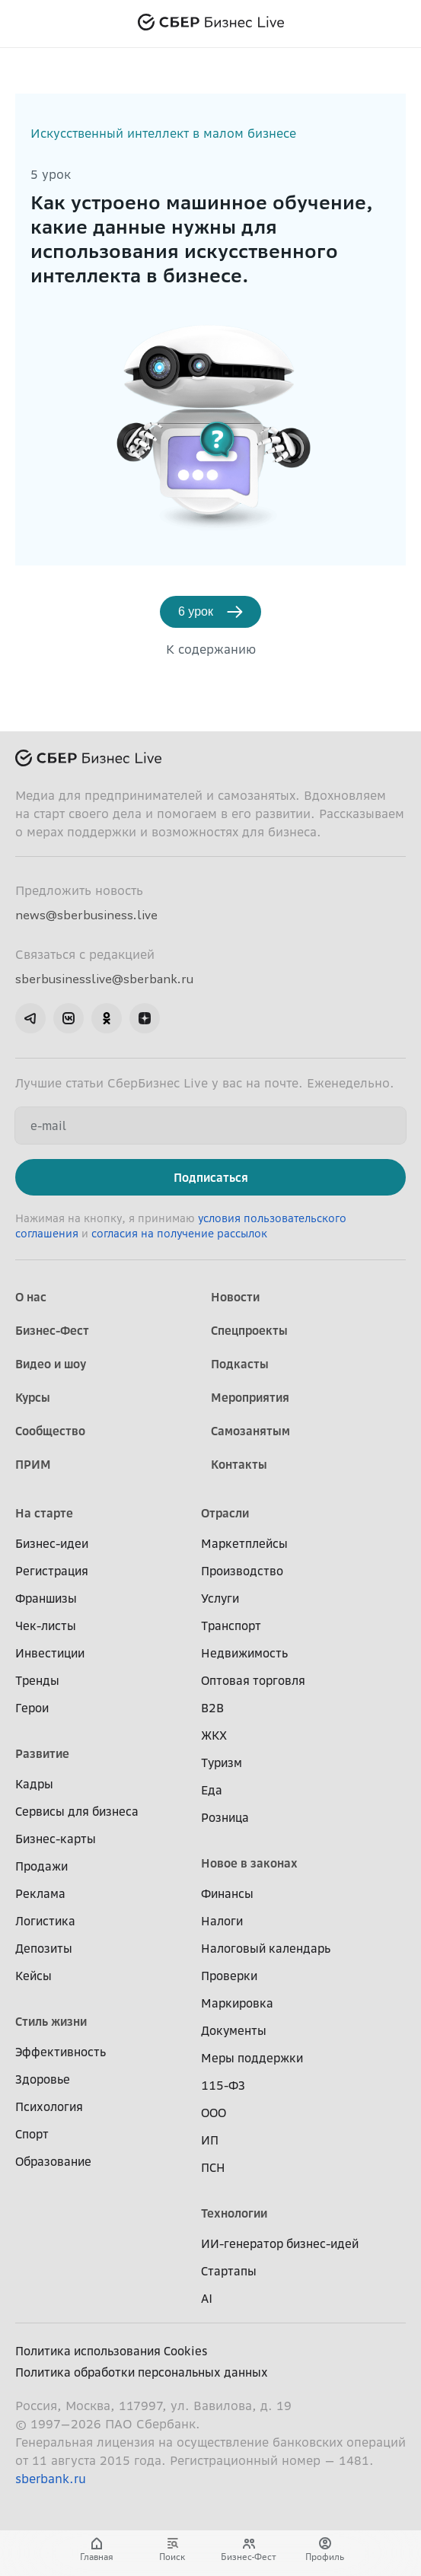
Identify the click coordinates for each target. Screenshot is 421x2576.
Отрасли (225, 1512)
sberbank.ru (50, 2478)
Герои (32, 1707)
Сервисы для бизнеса (77, 1811)
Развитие (42, 1753)
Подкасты (240, 1363)
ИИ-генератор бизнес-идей (280, 2243)
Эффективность (60, 2051)
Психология (49, 2106)
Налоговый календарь (265, 1948)
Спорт (32, 2133)
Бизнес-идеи (51, 1543)
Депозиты (43, 1948)
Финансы (227, 1893)
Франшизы (46, 1598)
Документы (233, 2030)
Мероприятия (250, 1397)
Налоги (222, 1920)
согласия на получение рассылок (179, 1233)
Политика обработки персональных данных (141, 2372)
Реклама (40, 1893)
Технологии (234, 2213)
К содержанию (211, 649)
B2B (212, 1707)
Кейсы (33, 1975)
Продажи (41, 1866)
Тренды (37, 1680)
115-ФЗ (223, 2085)
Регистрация (51, 1570)
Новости (235, 1296)
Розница (225, 1817)
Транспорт (231, 1625)
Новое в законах (249, 1863)
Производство (242, 1570)
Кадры (34, 1783)
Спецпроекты (249, 1330)
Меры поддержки (252, 2057)
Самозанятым (250, 1430)
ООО (213, 2112)
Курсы (32, 1397)
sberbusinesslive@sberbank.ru (104, 978)
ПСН (213, 2167)
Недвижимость (244, 1653)
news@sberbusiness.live (86, 914)
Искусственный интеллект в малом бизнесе (163, 133)
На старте (44, 1512)
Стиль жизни (51, 2021)
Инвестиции (50, 1653)
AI (206, 2298)
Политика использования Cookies (111, 2350)
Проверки (229, 1975)
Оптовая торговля (253, 1680)
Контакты (239, 1464)
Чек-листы (45, 1625)
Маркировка (237, 2003)
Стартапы (229, 2270)
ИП (209, 2140)
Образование (53, 2161)
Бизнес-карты (55, 1838)
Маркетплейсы (244, 1543)
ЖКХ (214, 1735)
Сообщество (50, 1430)
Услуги (220, 1598)
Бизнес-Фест (52, 1330)
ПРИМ (33, 1464)
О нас (30, 1296)
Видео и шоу (50, 1363)
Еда (211, 1789)
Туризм (221, 1762)
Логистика (45, 1920)
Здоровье (42, 2079)
